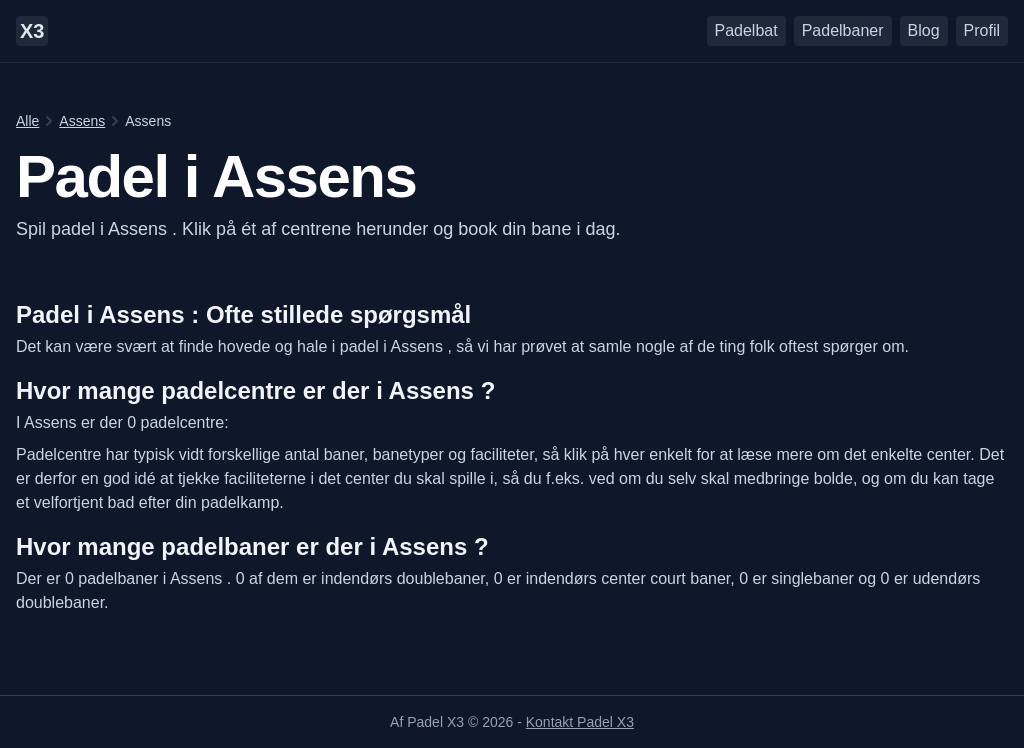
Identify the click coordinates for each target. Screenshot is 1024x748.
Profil (982, 30)
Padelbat (746, 30)
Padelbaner (843, 30)
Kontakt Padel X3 (580, 722)
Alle (27, 121)
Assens (82, 121)
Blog (924, 30)
